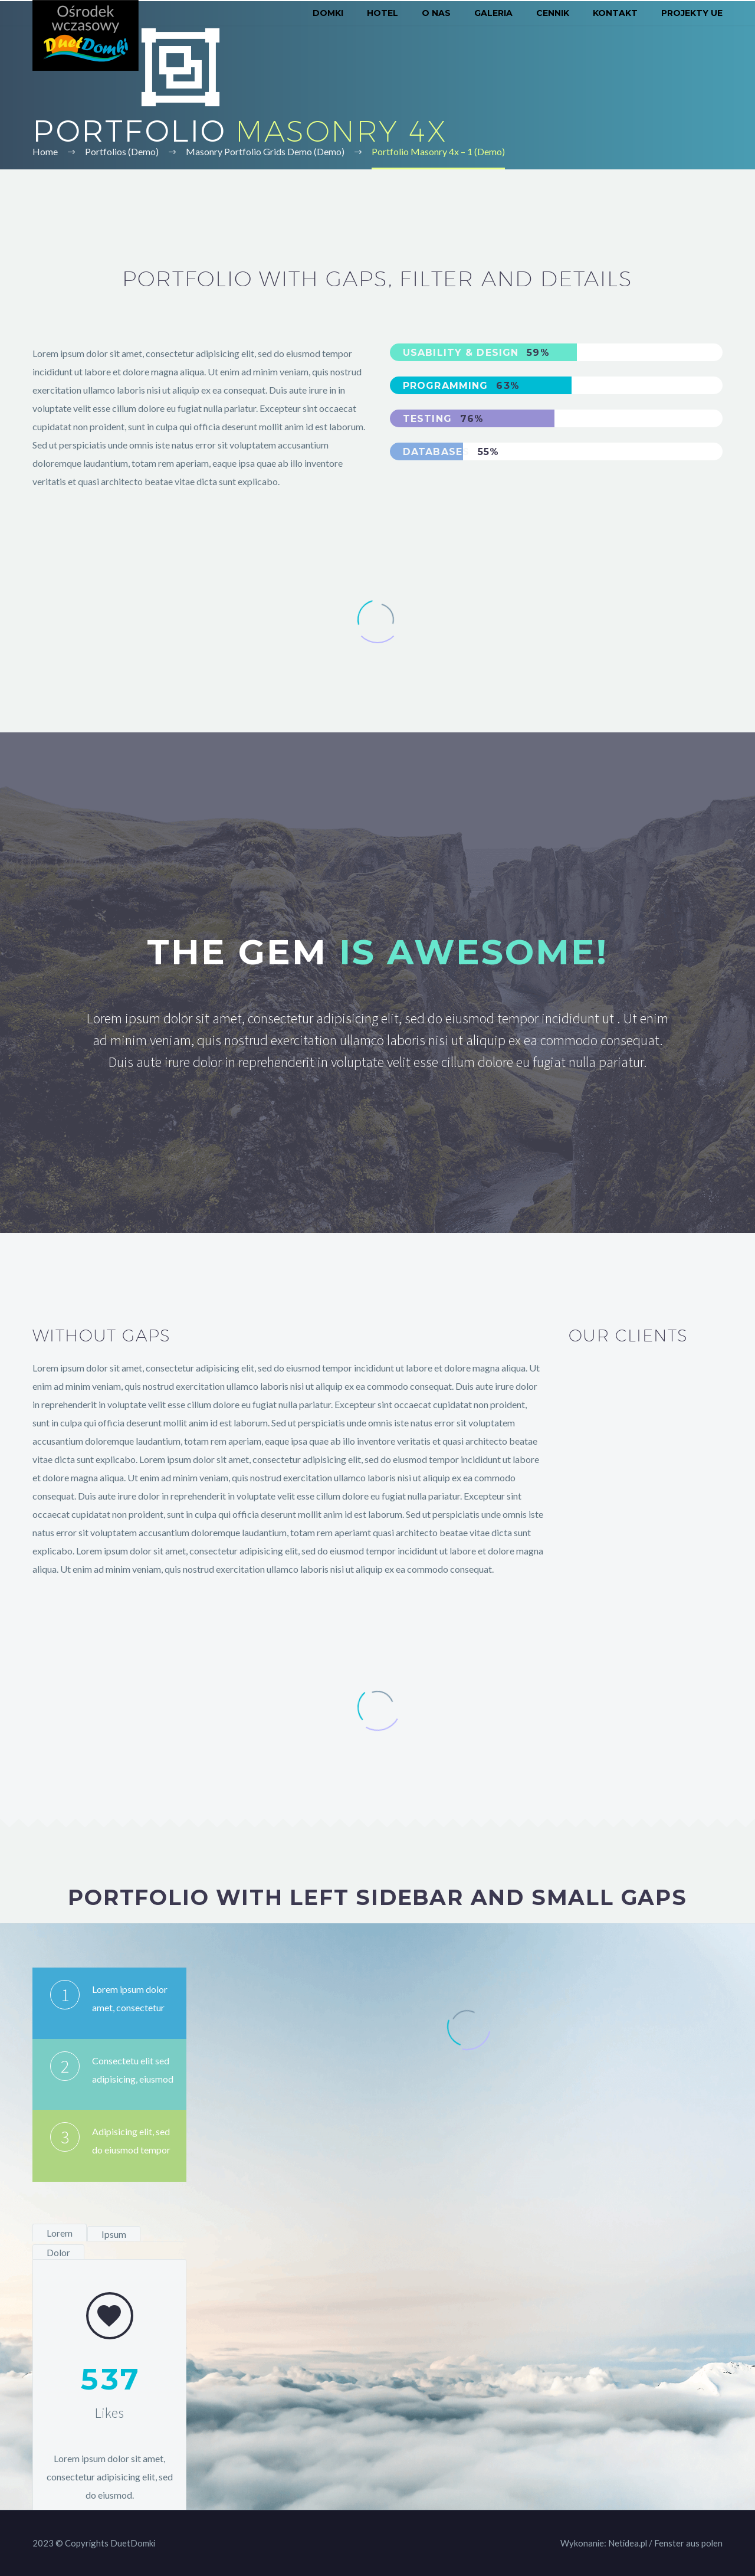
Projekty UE (692, 13)
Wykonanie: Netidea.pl (603, 2543)
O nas (436, 13)
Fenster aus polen (688, 2543)
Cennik (552, 13)
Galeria (493, 13)
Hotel (382, 13)
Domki (328, 13)
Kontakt (615, 13)
